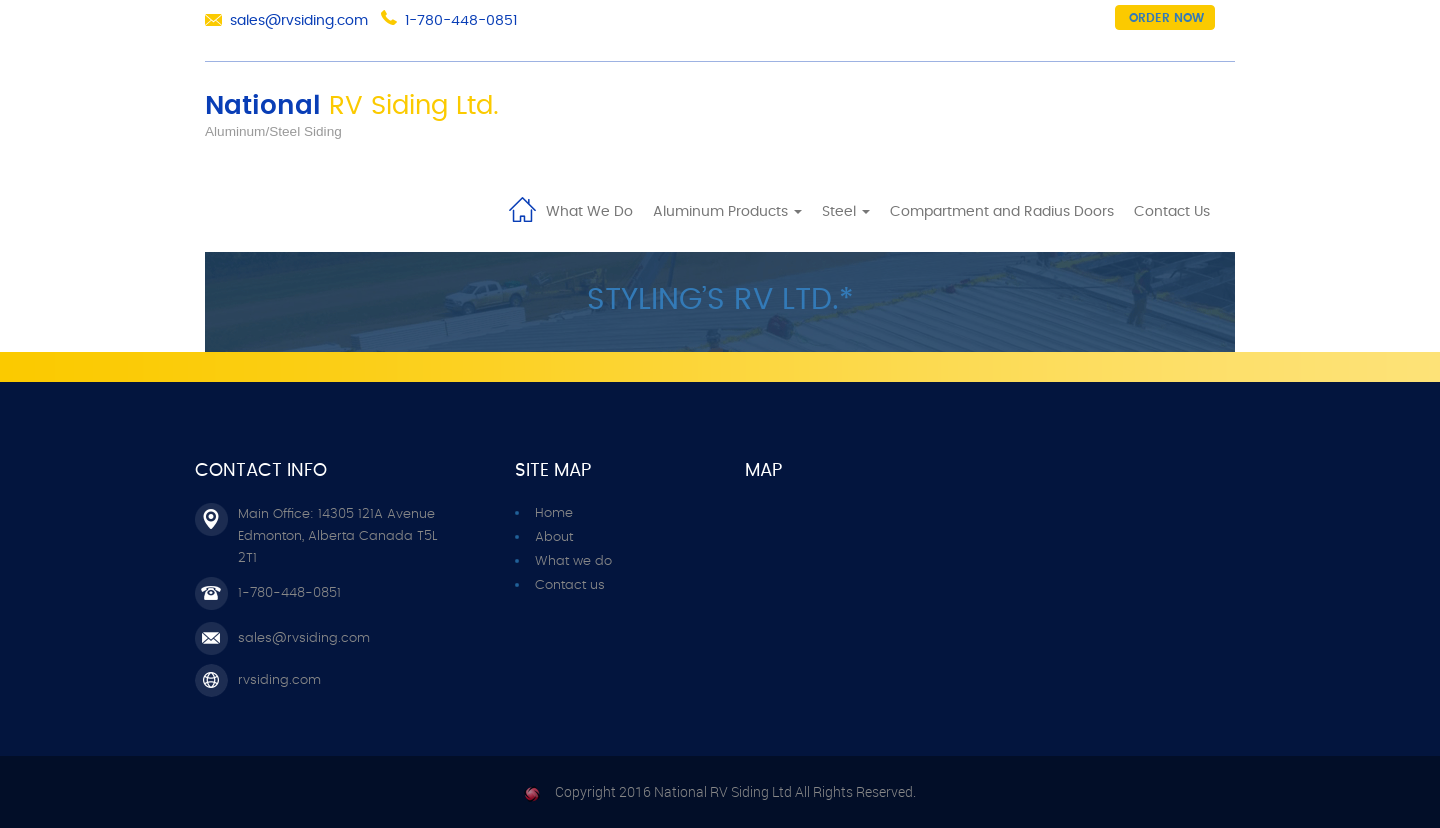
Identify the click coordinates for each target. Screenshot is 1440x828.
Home (522, 208)
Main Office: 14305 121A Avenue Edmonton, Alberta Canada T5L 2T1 (337, 536)
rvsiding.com (279, 680)
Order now (1166, 18)
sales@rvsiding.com (299, 21)
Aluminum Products (727, 212)
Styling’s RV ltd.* (720, 300)
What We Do (589, 212)
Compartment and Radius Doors (1002, 212)
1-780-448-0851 (461, 21)
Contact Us (1172, 212)
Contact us (570, 585)
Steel (846, 212)
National (352, 106)
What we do (573, 561)
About (554, 537)
